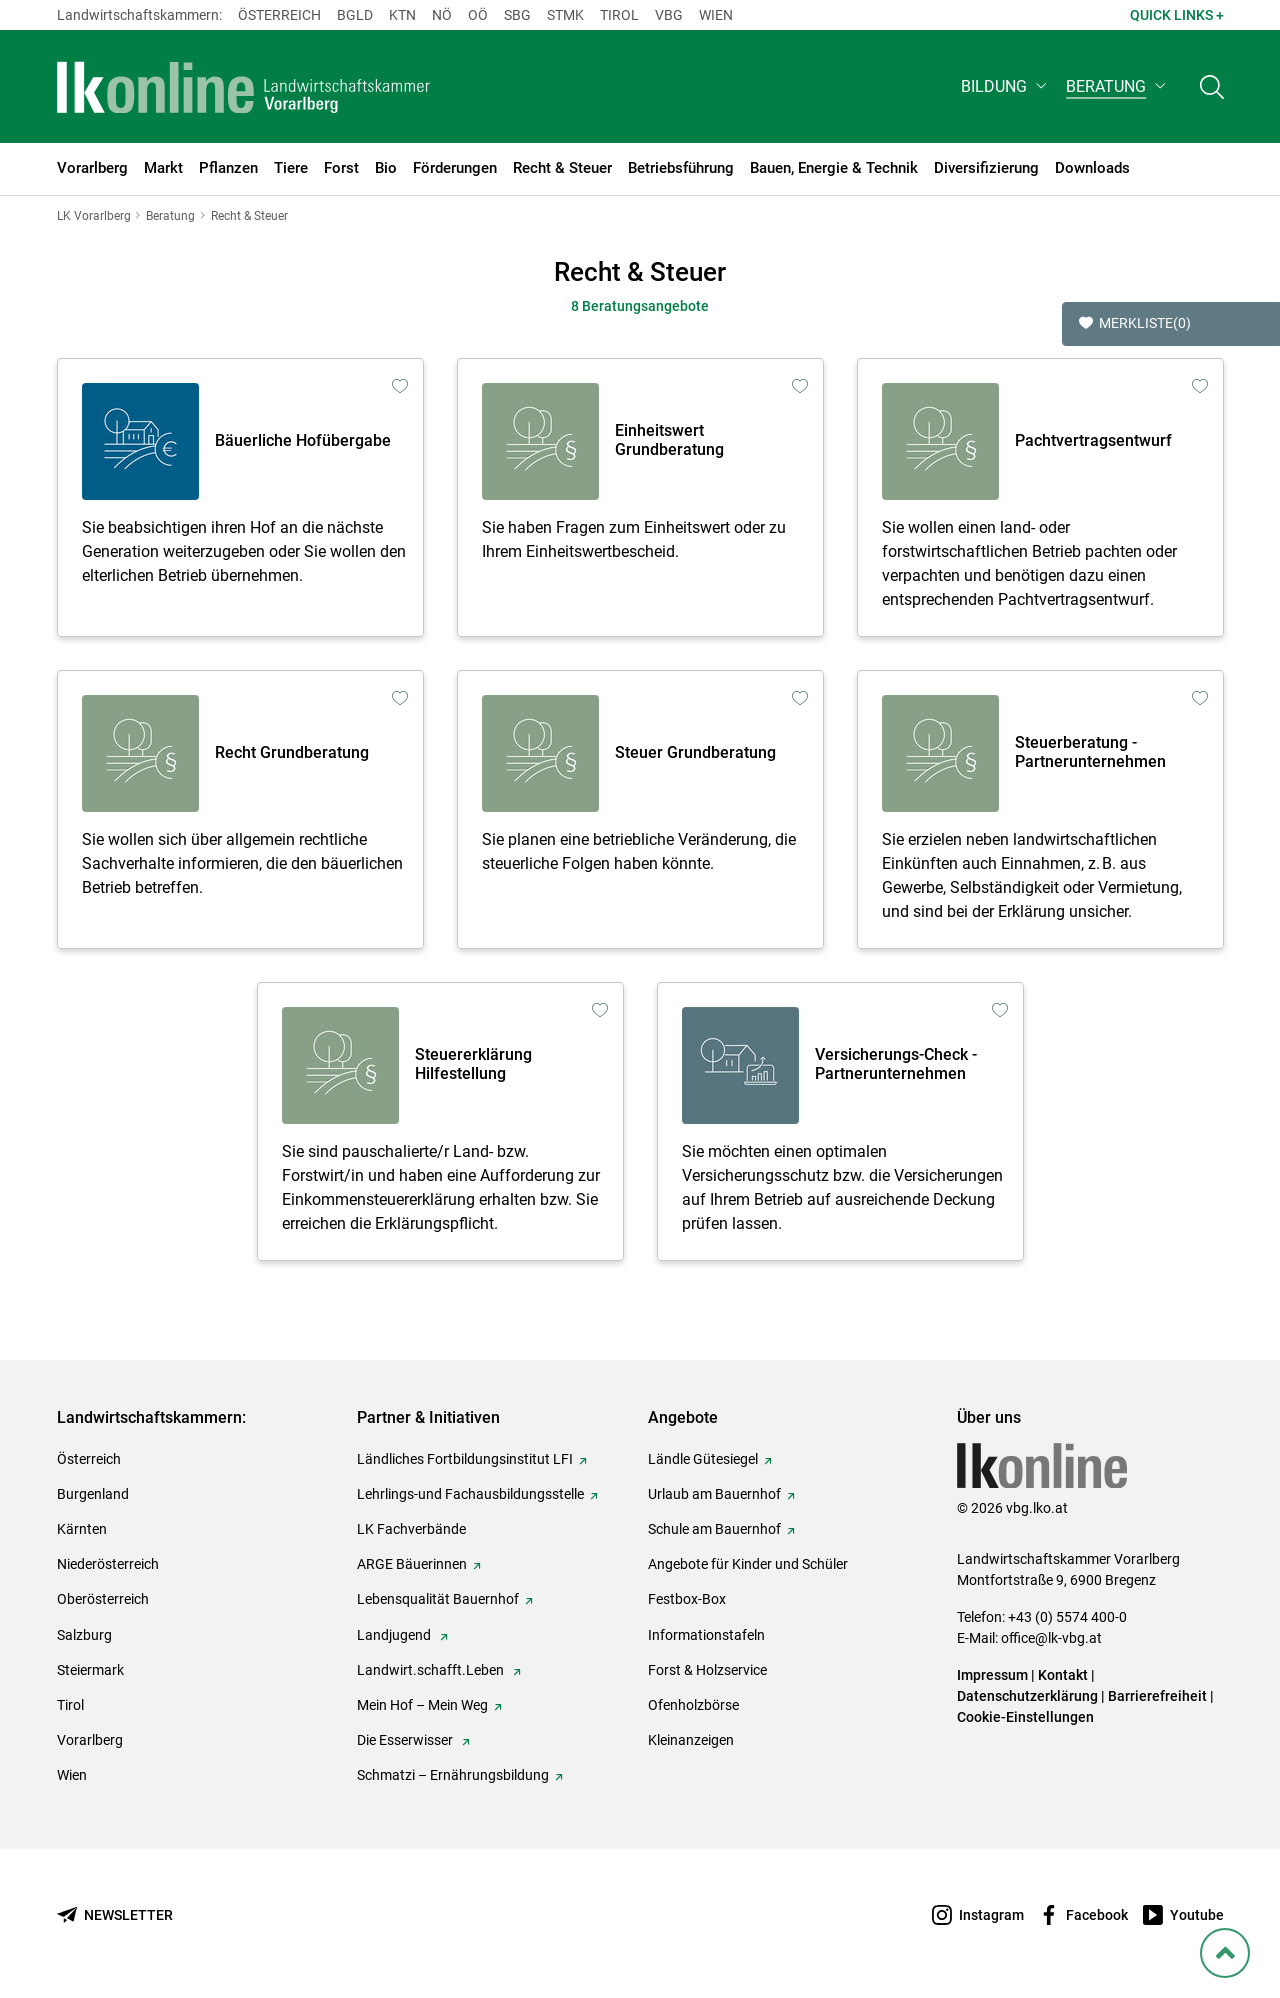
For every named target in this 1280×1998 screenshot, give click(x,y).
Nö (442, 15)
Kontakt (1063, 1675)
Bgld (355, 15)
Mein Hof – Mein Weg (422, 1705)
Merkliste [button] (1135, 324)
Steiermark (90, 1670)
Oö (478, 15)
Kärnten (82, 1529)
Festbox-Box (687, 1599)
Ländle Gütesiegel (703, 1459)
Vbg (669, 15)
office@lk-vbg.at (1051, 1638)
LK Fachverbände (411, 1529)
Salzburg (84, 1635)
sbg (517, 15)
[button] (1005, 86)
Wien (716, 15)
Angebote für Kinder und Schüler (748, 1564)
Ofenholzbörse (693, 1705)
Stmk (565, 15)
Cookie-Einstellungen (1025, 1717)
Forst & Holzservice (707, 1670)
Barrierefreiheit (1157, 1696)
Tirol (619, 15)
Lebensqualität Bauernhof (438, 1599)
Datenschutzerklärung (1027, 1696)
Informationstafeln (706, 1635)
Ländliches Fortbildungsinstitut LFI (465, 1459)
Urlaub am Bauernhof (714, 1494)
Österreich (279, 15)
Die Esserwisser (406, 1740)
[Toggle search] (1212, 86)
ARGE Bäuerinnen (412, 1564)
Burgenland (93, 1494)
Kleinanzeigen (691, 1740)
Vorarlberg (90, 1740)
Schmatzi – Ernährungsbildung (453, 1775)
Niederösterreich (108, 1564)
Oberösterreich (103, 1599)
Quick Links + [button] (1177, 15)
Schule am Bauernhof (714, 1529)
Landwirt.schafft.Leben (432, 1670)
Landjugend (395, 1635)
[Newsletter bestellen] (115, 1915)
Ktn (402, 15)
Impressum (992, 1675)
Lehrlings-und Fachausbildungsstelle (470, 1494)
